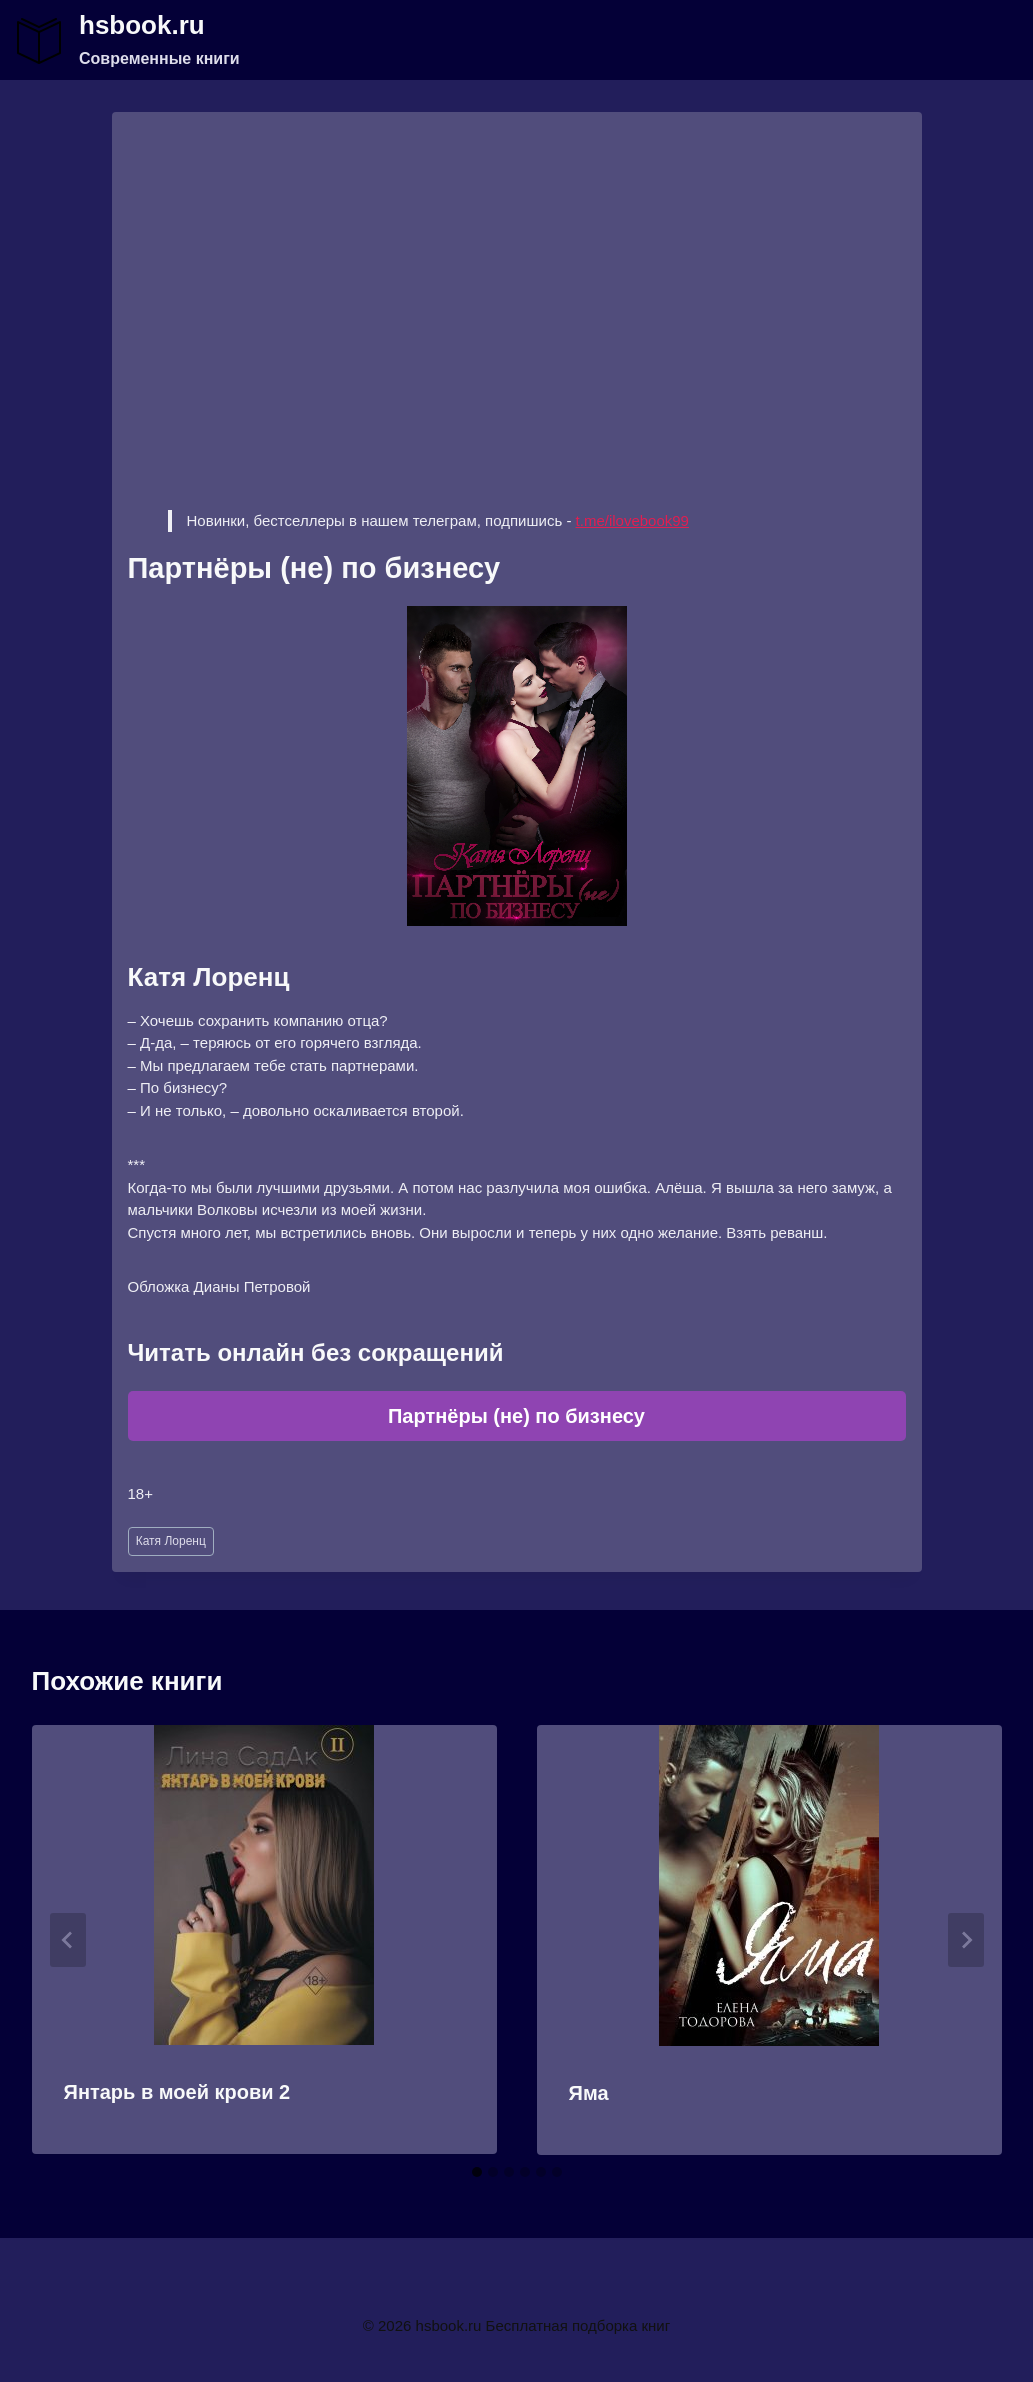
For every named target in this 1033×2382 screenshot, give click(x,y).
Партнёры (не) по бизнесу (516, 1416)
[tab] (477, 2172)
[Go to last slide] (68, 1940)
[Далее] (966, 1940)
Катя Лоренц (171, 1541)
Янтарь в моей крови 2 (177, 2092)
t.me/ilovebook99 (632, 520)
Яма (589, 2093)
